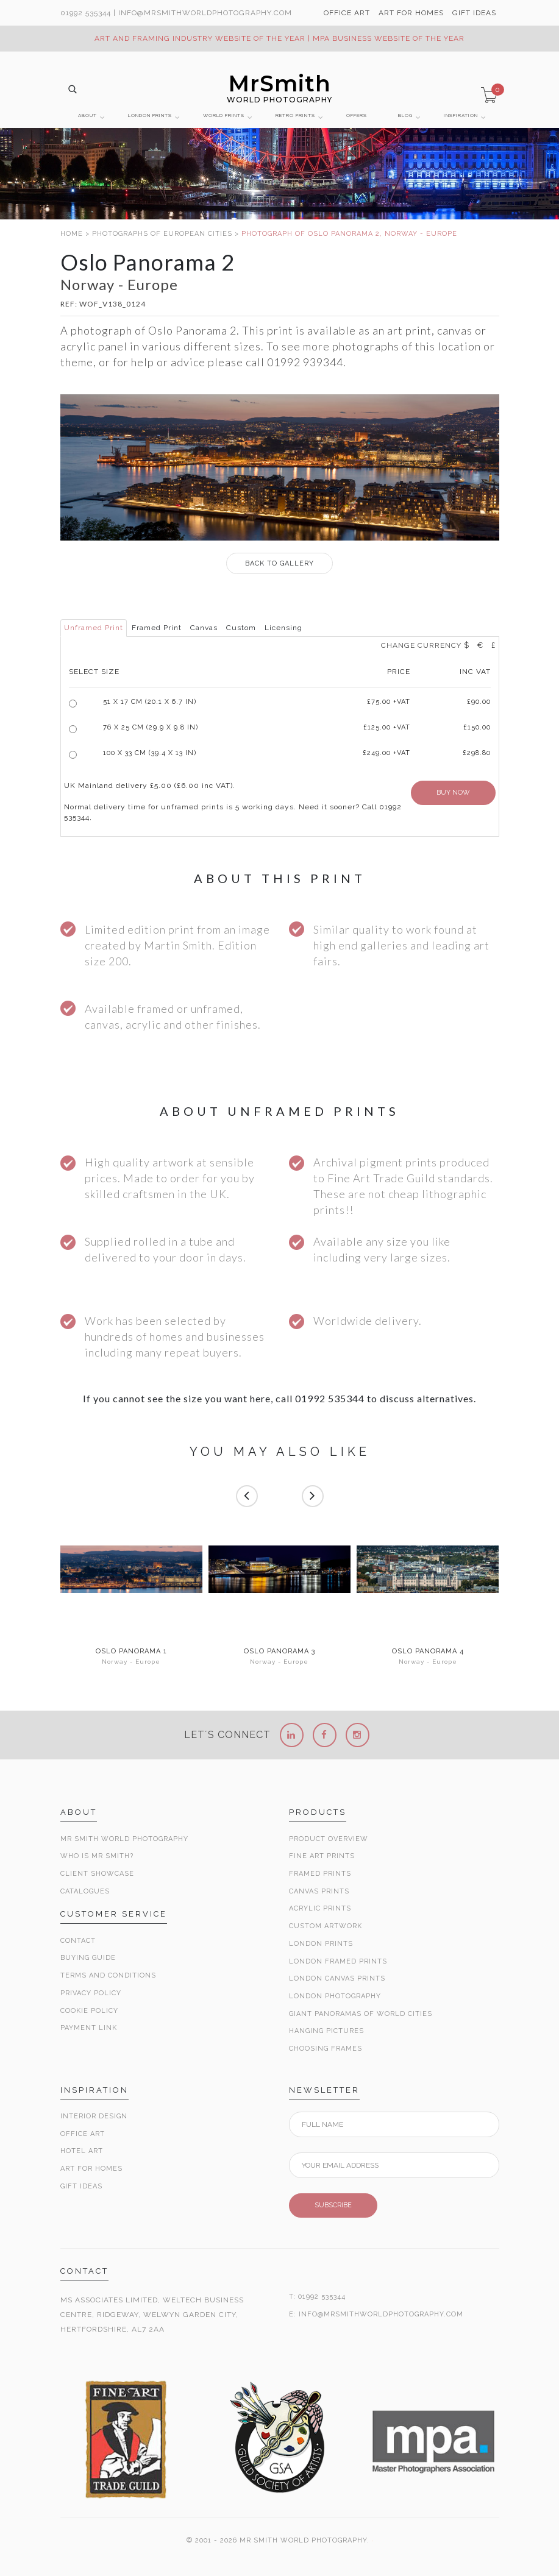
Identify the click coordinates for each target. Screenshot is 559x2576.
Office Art (82, 2134)
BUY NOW (453, 793)
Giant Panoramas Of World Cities (360, 2014)
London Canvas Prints (337, 1978)
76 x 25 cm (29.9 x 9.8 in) (150, 727)
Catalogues (85, 1891)
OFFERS (356, 115)
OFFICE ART (347, 13)
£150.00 (477, 727)
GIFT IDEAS (474, 13)
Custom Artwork (325, 1926)
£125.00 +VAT (386, 727)
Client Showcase (97, 1874)
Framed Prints (320, 1874)
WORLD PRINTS (223, 115)
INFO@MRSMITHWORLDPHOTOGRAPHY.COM (381, 2314)
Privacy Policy (90, 1993)
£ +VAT (388, 702)
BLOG (405, 115)
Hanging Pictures (326, 2031)
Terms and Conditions (108, 1975)
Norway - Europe (131, 1661)
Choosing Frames (325, 2049)
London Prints (321, 1944)
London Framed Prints (338, 1961)
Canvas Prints (319, 1891)
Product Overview (328, 1839)
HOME (71, 234)
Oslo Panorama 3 (279, 1651)
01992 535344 (85, 13)
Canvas (204, 627)
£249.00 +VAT (386, 753)
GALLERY (279, 563)
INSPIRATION (461, 115)
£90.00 (479, 702)
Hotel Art (81, 2151)
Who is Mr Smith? (97, 1856)
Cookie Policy (89, 2011)
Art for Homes (91, 2169)
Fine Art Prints (322, 1856)
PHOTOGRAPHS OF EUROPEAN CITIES (162, 234)
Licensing (283, 627)
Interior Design (93, 2116)
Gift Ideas (81, 2186)
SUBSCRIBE (333, 2205)
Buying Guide (88, 1958)
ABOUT (87, 115)
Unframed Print (93, 627)
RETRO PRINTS (295, 115)
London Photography (335, 1996)
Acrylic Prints (320, 1908)
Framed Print (157, 627)
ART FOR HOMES (411, 13)
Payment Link (88, 2028)
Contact (78, 1941)
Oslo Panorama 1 (131, 1651)
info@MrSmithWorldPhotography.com (205, 13)
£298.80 (477, 753)
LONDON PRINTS (150, 115)
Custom (241, 627)
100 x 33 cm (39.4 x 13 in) (149, 753)
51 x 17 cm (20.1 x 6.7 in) (149, 702)
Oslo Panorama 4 (428, 1651)
